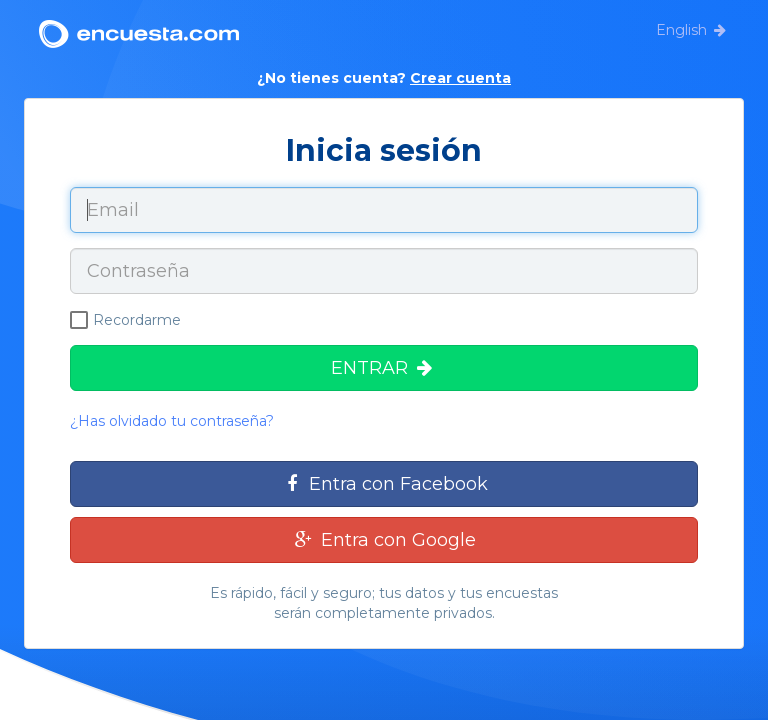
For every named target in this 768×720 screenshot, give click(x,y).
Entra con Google (383, 540)
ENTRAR (383, 368)
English (681, 30)
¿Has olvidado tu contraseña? (172, 421)
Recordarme (125, 320)
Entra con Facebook (383, 484)
